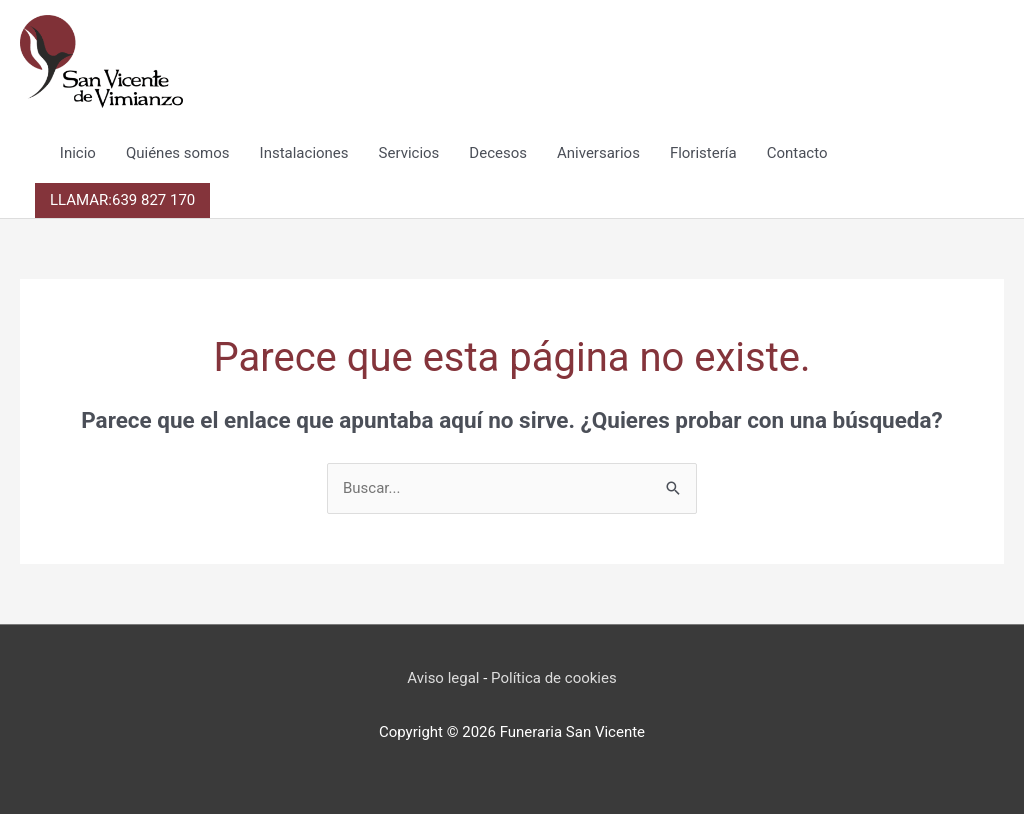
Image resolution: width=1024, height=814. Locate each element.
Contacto (797, 153)
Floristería (703, 153)
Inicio (78, 153)
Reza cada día (511, 760)
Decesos (498, 153)
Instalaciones (304, 153)
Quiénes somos (178, 153)
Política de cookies (554, 678)
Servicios (409, 153)
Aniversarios (598, 153)
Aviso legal (443, 678)
